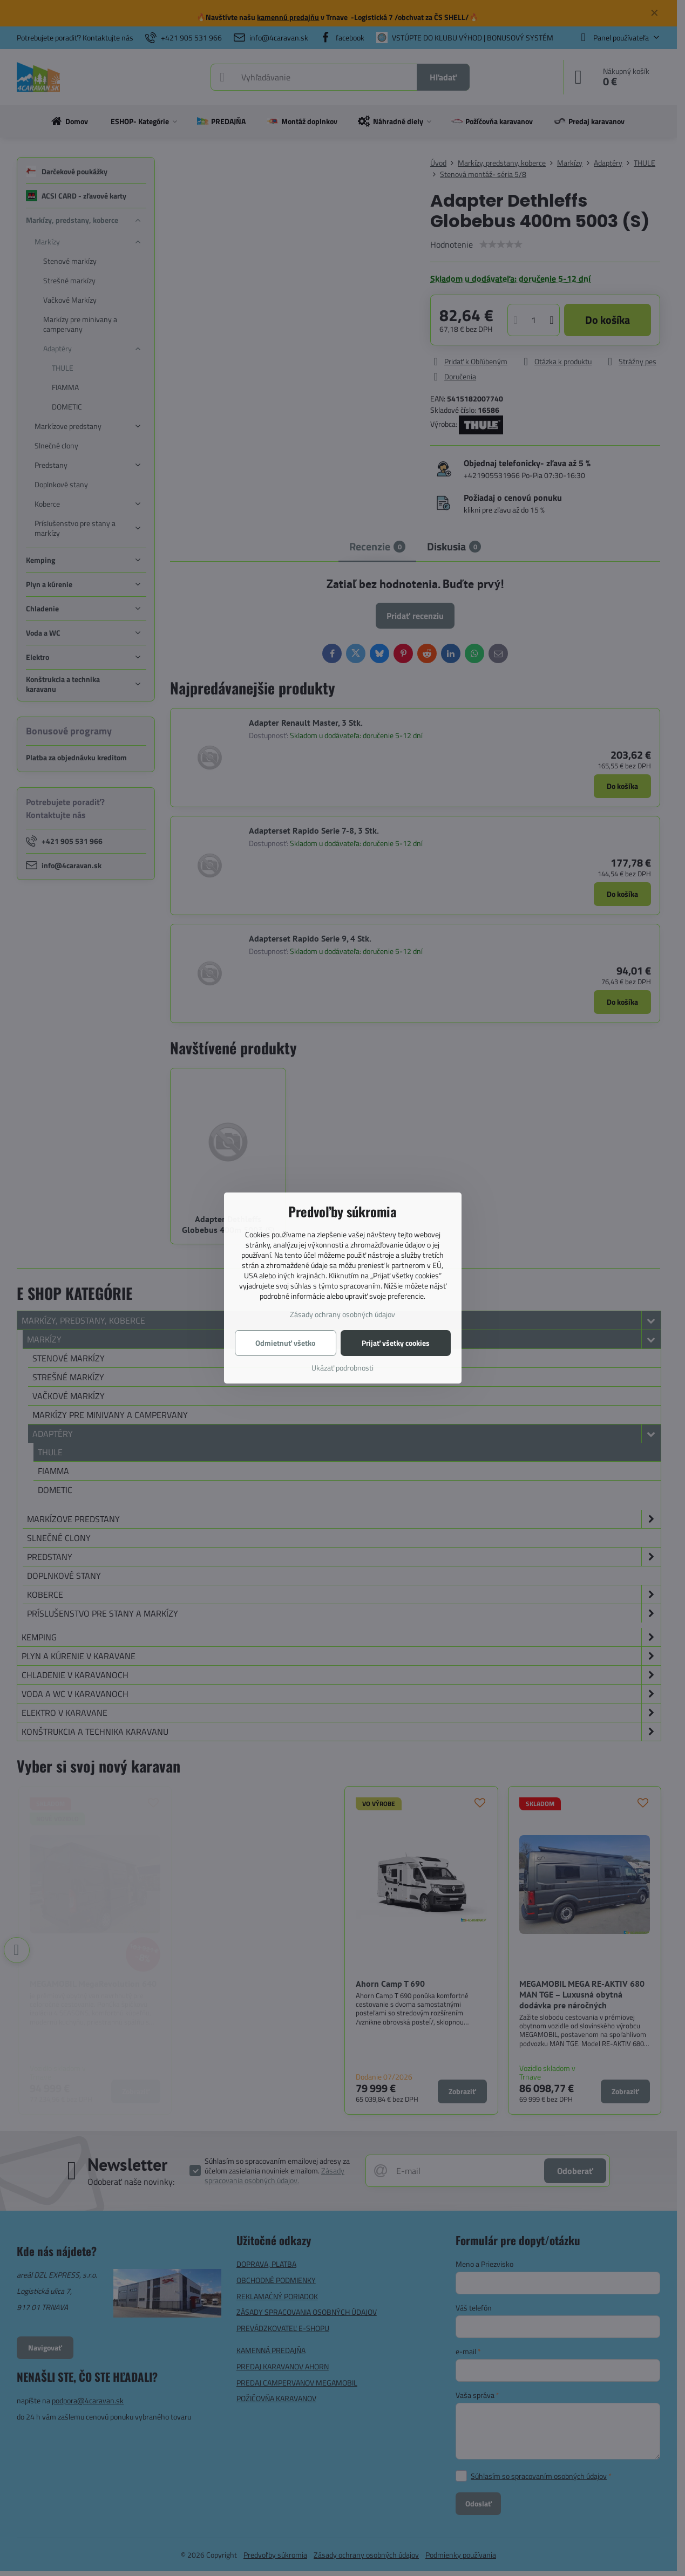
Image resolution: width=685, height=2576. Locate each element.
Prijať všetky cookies (396, 1342)
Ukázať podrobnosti (342, 1367)
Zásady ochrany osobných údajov (342, 1314)
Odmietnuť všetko (285, 1342)
